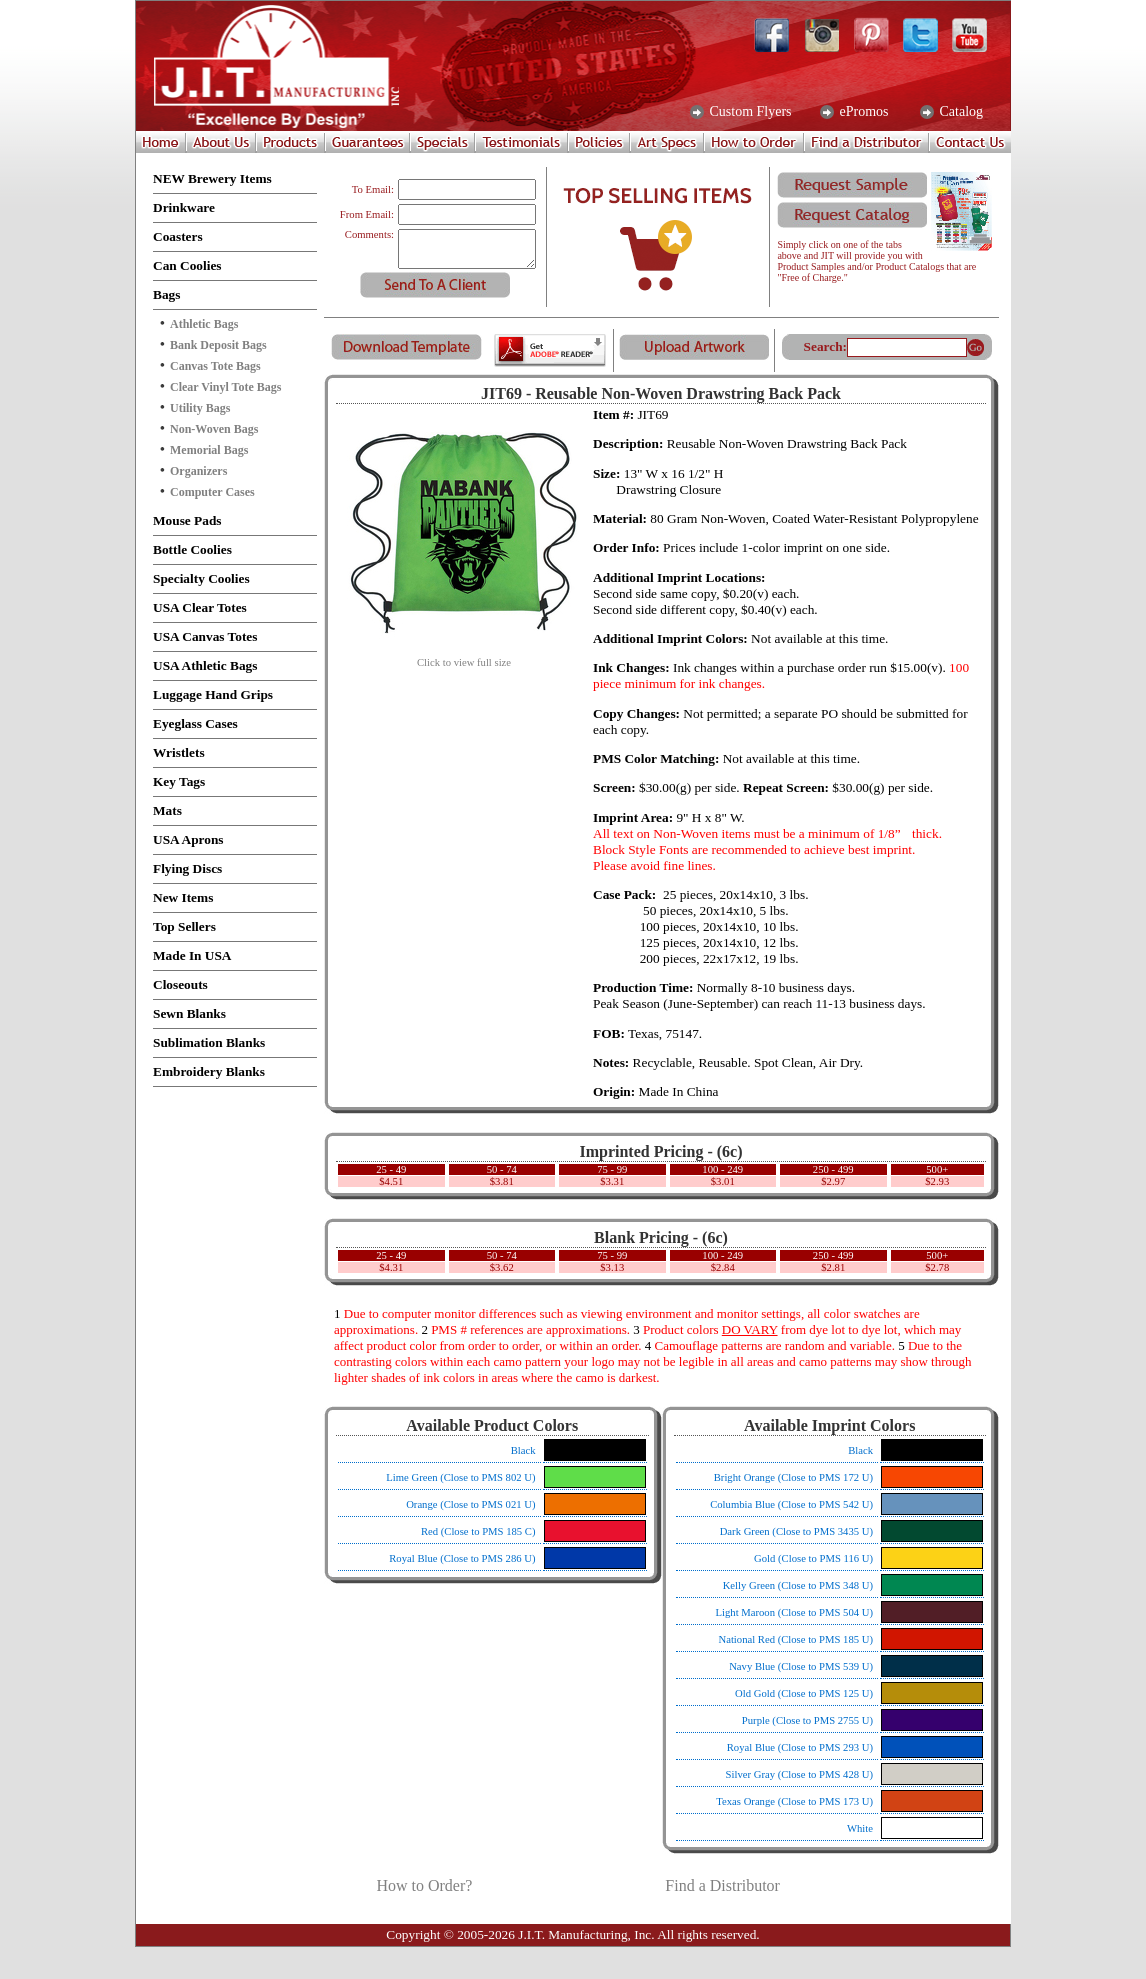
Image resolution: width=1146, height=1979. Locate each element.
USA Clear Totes (200, 607)
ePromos (862, 112)
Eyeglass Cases (195, 723)
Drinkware (184, 207)
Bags (166, 294)
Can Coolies (187, 265)
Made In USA (192, 955)
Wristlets (179, 752)
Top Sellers (184, 926)
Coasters (178, 236)
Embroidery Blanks (209, 1071)
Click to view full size (464, 658)
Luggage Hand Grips (213, 694)
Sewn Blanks (189, 1013)
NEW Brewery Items (212, 178)
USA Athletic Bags (205, 665)
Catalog (959, 112)
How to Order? (424, 1885)
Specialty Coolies (201, 578)
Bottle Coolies (192, 549)
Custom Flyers (749, 112)
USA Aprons (188, 839)
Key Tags (179, 781)
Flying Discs (187, 868)
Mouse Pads (187, 520)
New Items (183, 897)
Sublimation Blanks (209, 1042)
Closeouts (180, 984)
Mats (167, 810)
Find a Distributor (722, 1885)
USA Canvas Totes (205, 636)
